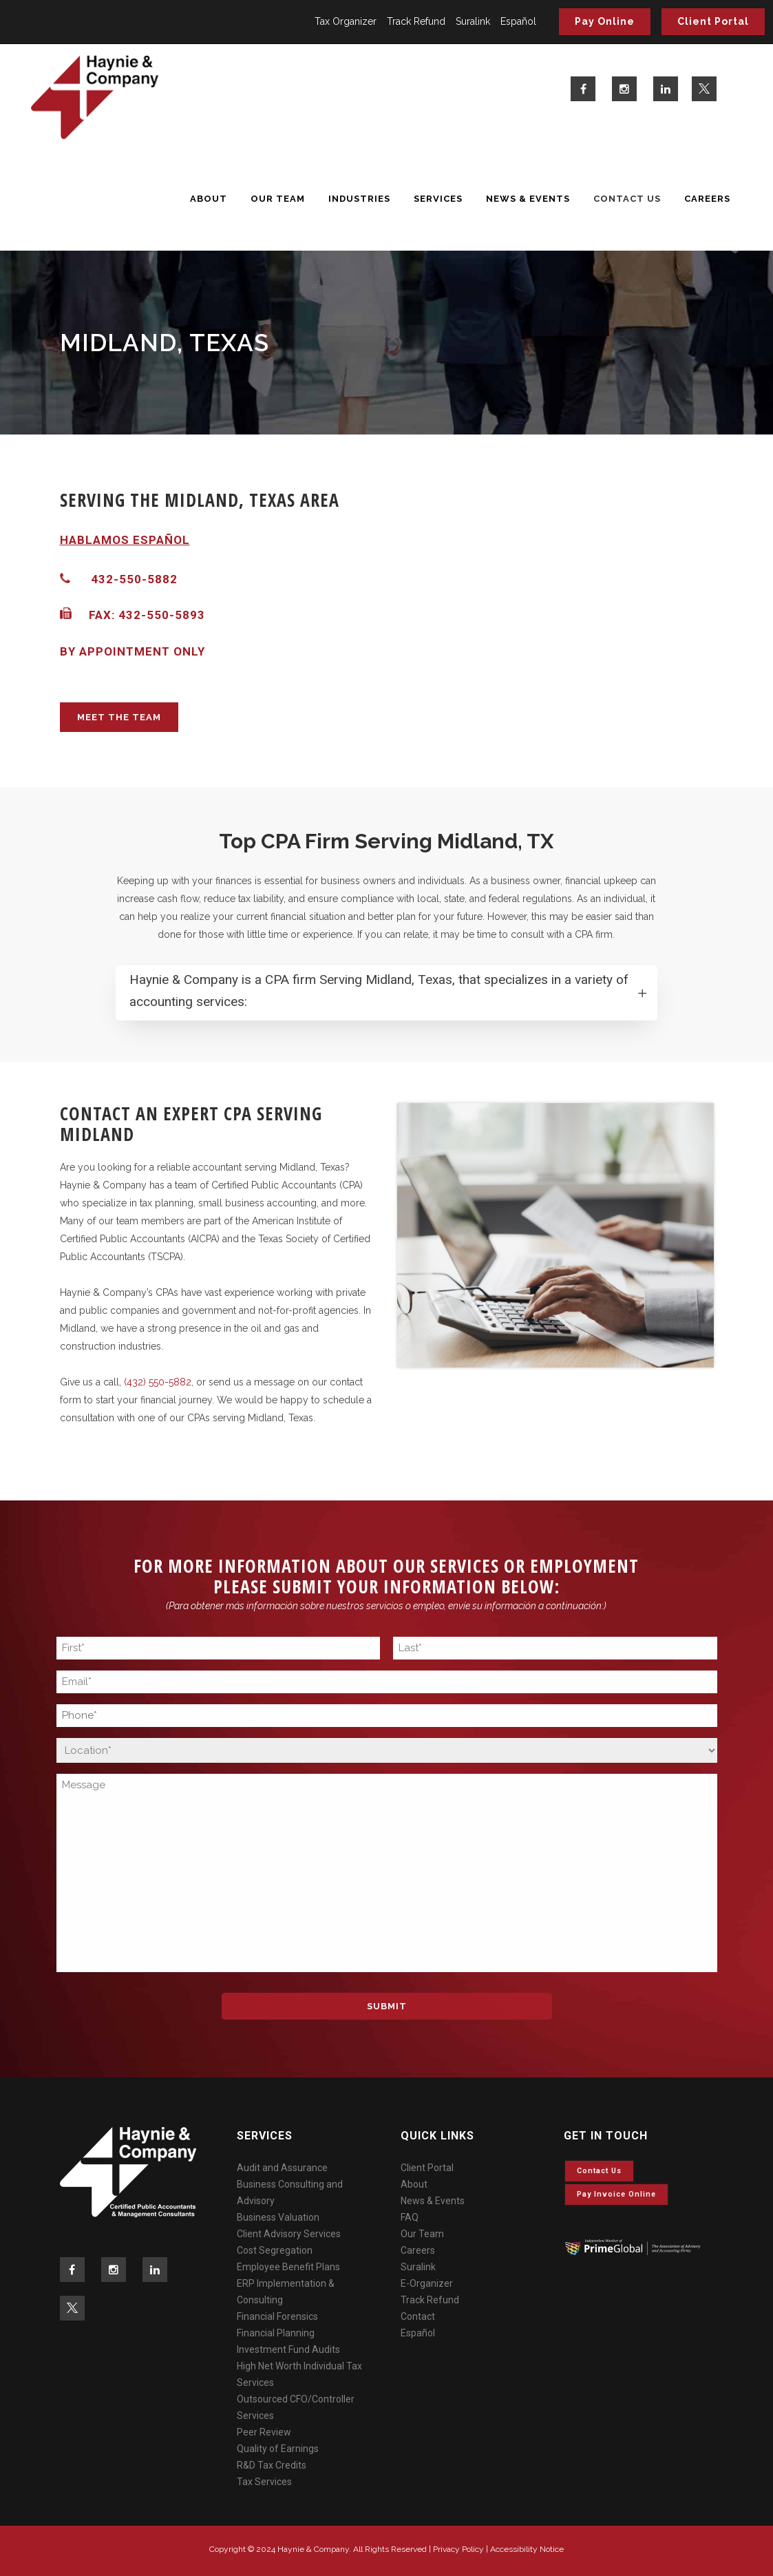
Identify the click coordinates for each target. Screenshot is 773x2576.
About (414, 2184)
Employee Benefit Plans (288, 2266)
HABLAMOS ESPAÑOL (125, 540)
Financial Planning (276, 2332)
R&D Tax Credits (271, 2465)
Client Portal (713, 21)
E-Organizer (427, 2283)
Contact (418, 2316)
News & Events (433, 2200)
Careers (418, 2250)
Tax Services (264, 2481)
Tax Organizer (346, 21)
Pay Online (605, 21)
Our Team (422, 2233)
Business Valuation (278, 2217)
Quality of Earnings (278, 2448)
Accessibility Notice (527, 2549)
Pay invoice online (616, 2194)
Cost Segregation (275, 2250)
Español (518, 21)
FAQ (410, 2217)
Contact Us (599, 2170)
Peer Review (264, 2432)
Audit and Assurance (282, 2167)
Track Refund (416, 21)
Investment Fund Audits (288, 2349)
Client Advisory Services (289, 2233)
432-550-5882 (134, 579)
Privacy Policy (458, 2549)
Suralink (473, 21)
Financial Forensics (277, 2316)
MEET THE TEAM (119, 717)
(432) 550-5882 (157, 1382)
